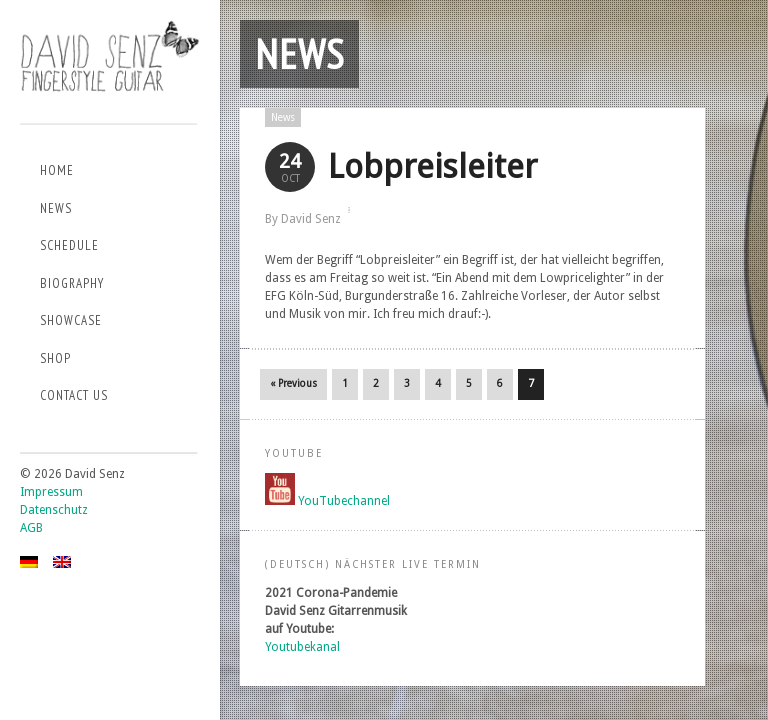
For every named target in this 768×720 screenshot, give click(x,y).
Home (57, 170)
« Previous (293, 383)
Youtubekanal (302, 647)
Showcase (71, 320)
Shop (55, 358)
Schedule (69, 245)
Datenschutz (54, 510)
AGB (31, 528)
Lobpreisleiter (432, 166)
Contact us (74, 395)
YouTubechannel (344, 501)
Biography (72, 283)
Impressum (51, 492)
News (56, 208)
